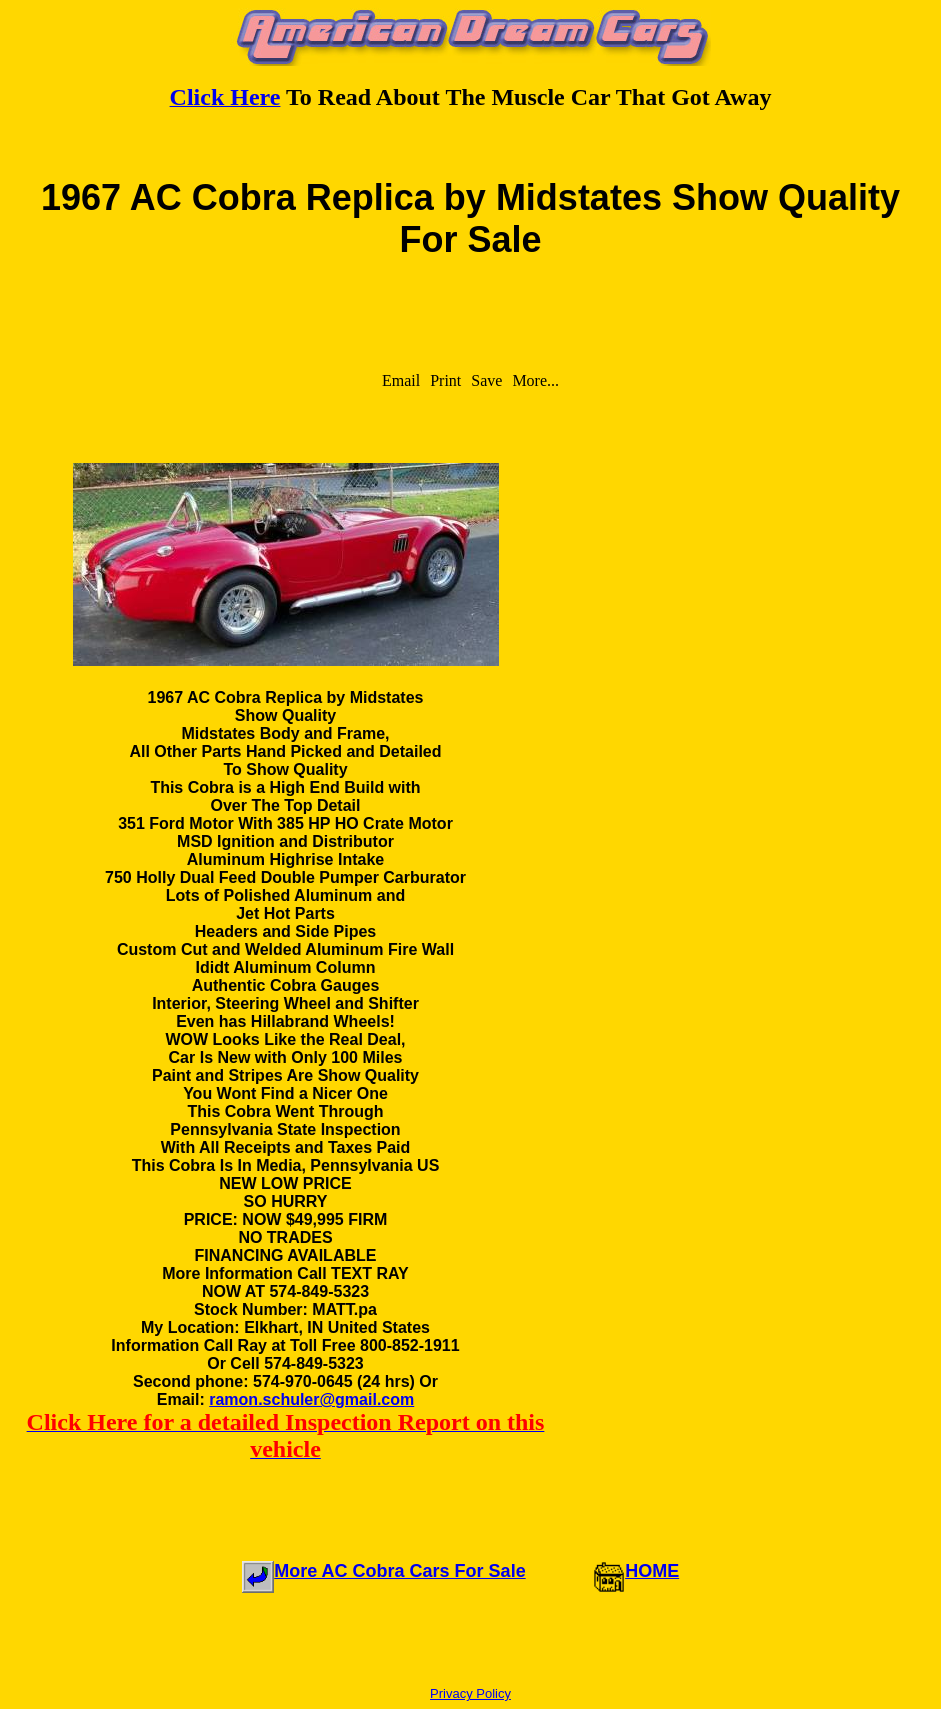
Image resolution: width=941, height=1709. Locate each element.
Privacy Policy (470, 1693)
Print (445, 380)
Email (401, 380)
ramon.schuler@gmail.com (311, 1399)
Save (486, 380)
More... (535, 380)
